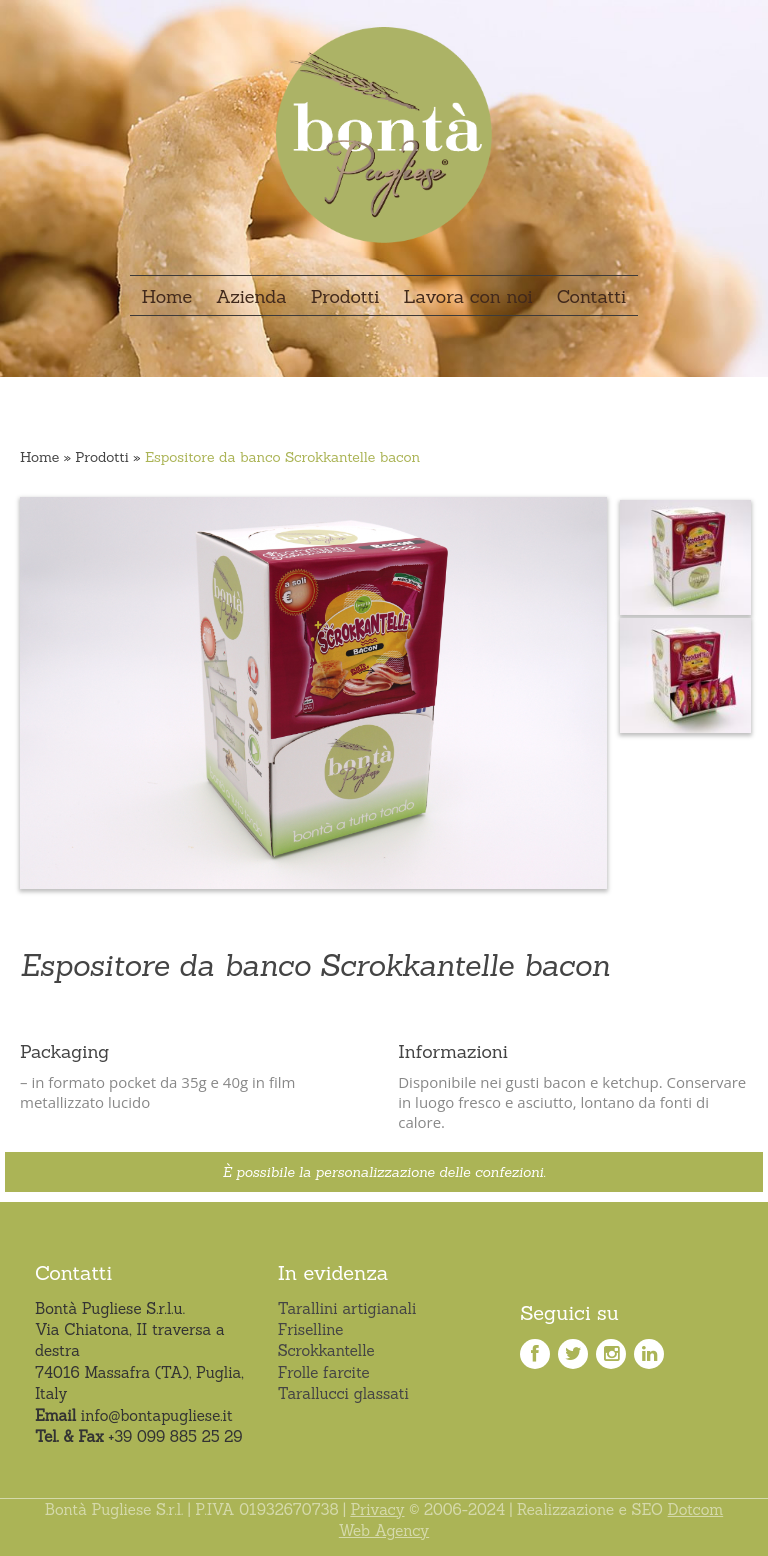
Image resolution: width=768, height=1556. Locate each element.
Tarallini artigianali (347, 1308)
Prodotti (102, 457)
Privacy (377, 1509)
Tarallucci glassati (343, 1393)
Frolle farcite (324, 1372)
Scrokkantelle (326, 1350)
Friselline (311, 1329)
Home (39, 457)
